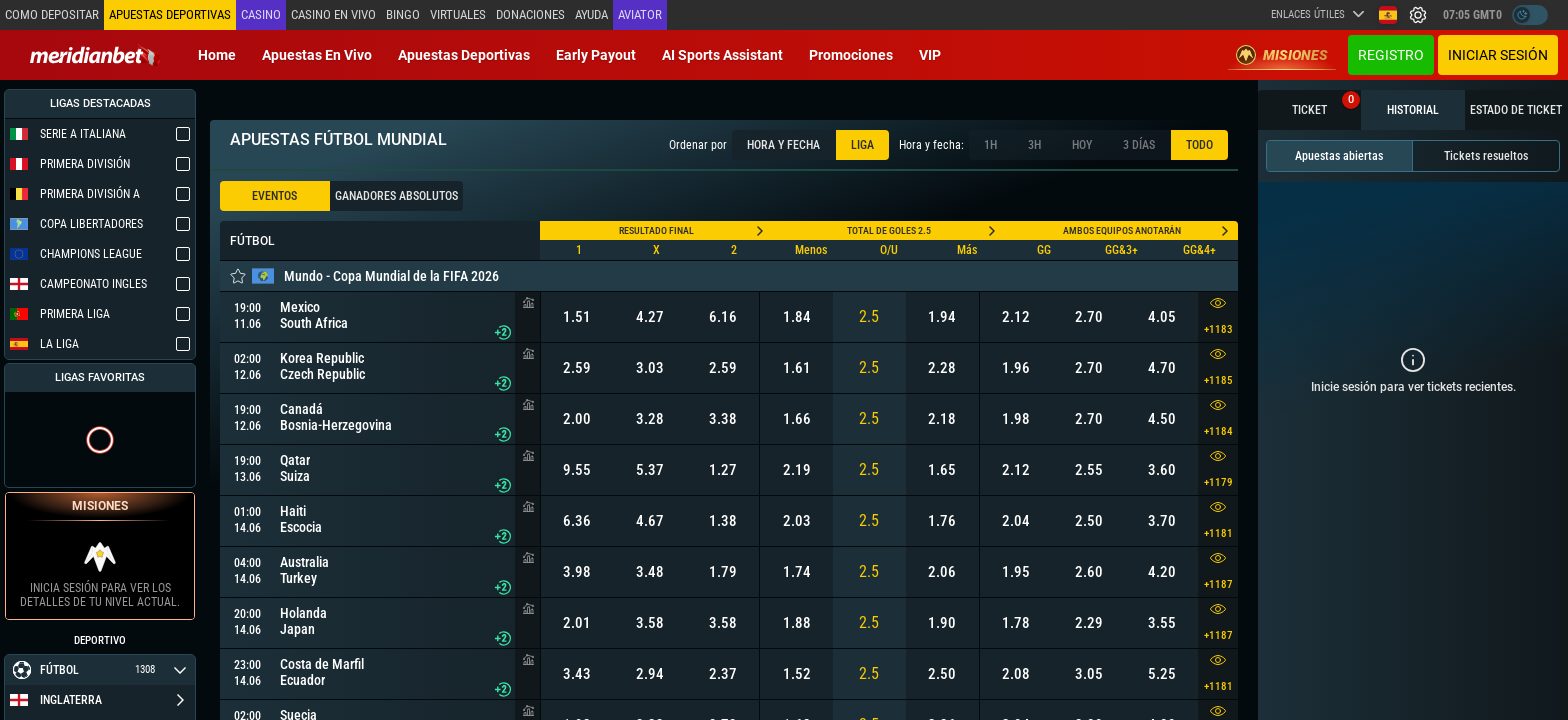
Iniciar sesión (1498, 55)
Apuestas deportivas (464, 55)
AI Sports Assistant (722, 55)
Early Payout (596, 55)
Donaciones (530, 14)
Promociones (851, 55)
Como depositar (52, 14)
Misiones (1282, 55)
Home (217, 55)
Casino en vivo (333, 14)
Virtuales (458, 14)
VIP (930, 55)
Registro (1391, 55)
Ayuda (591, 14)
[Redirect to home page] (95, 55)
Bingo (403, 14)
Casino (261, 14)
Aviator (640, 14)
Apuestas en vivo (317, 55)
